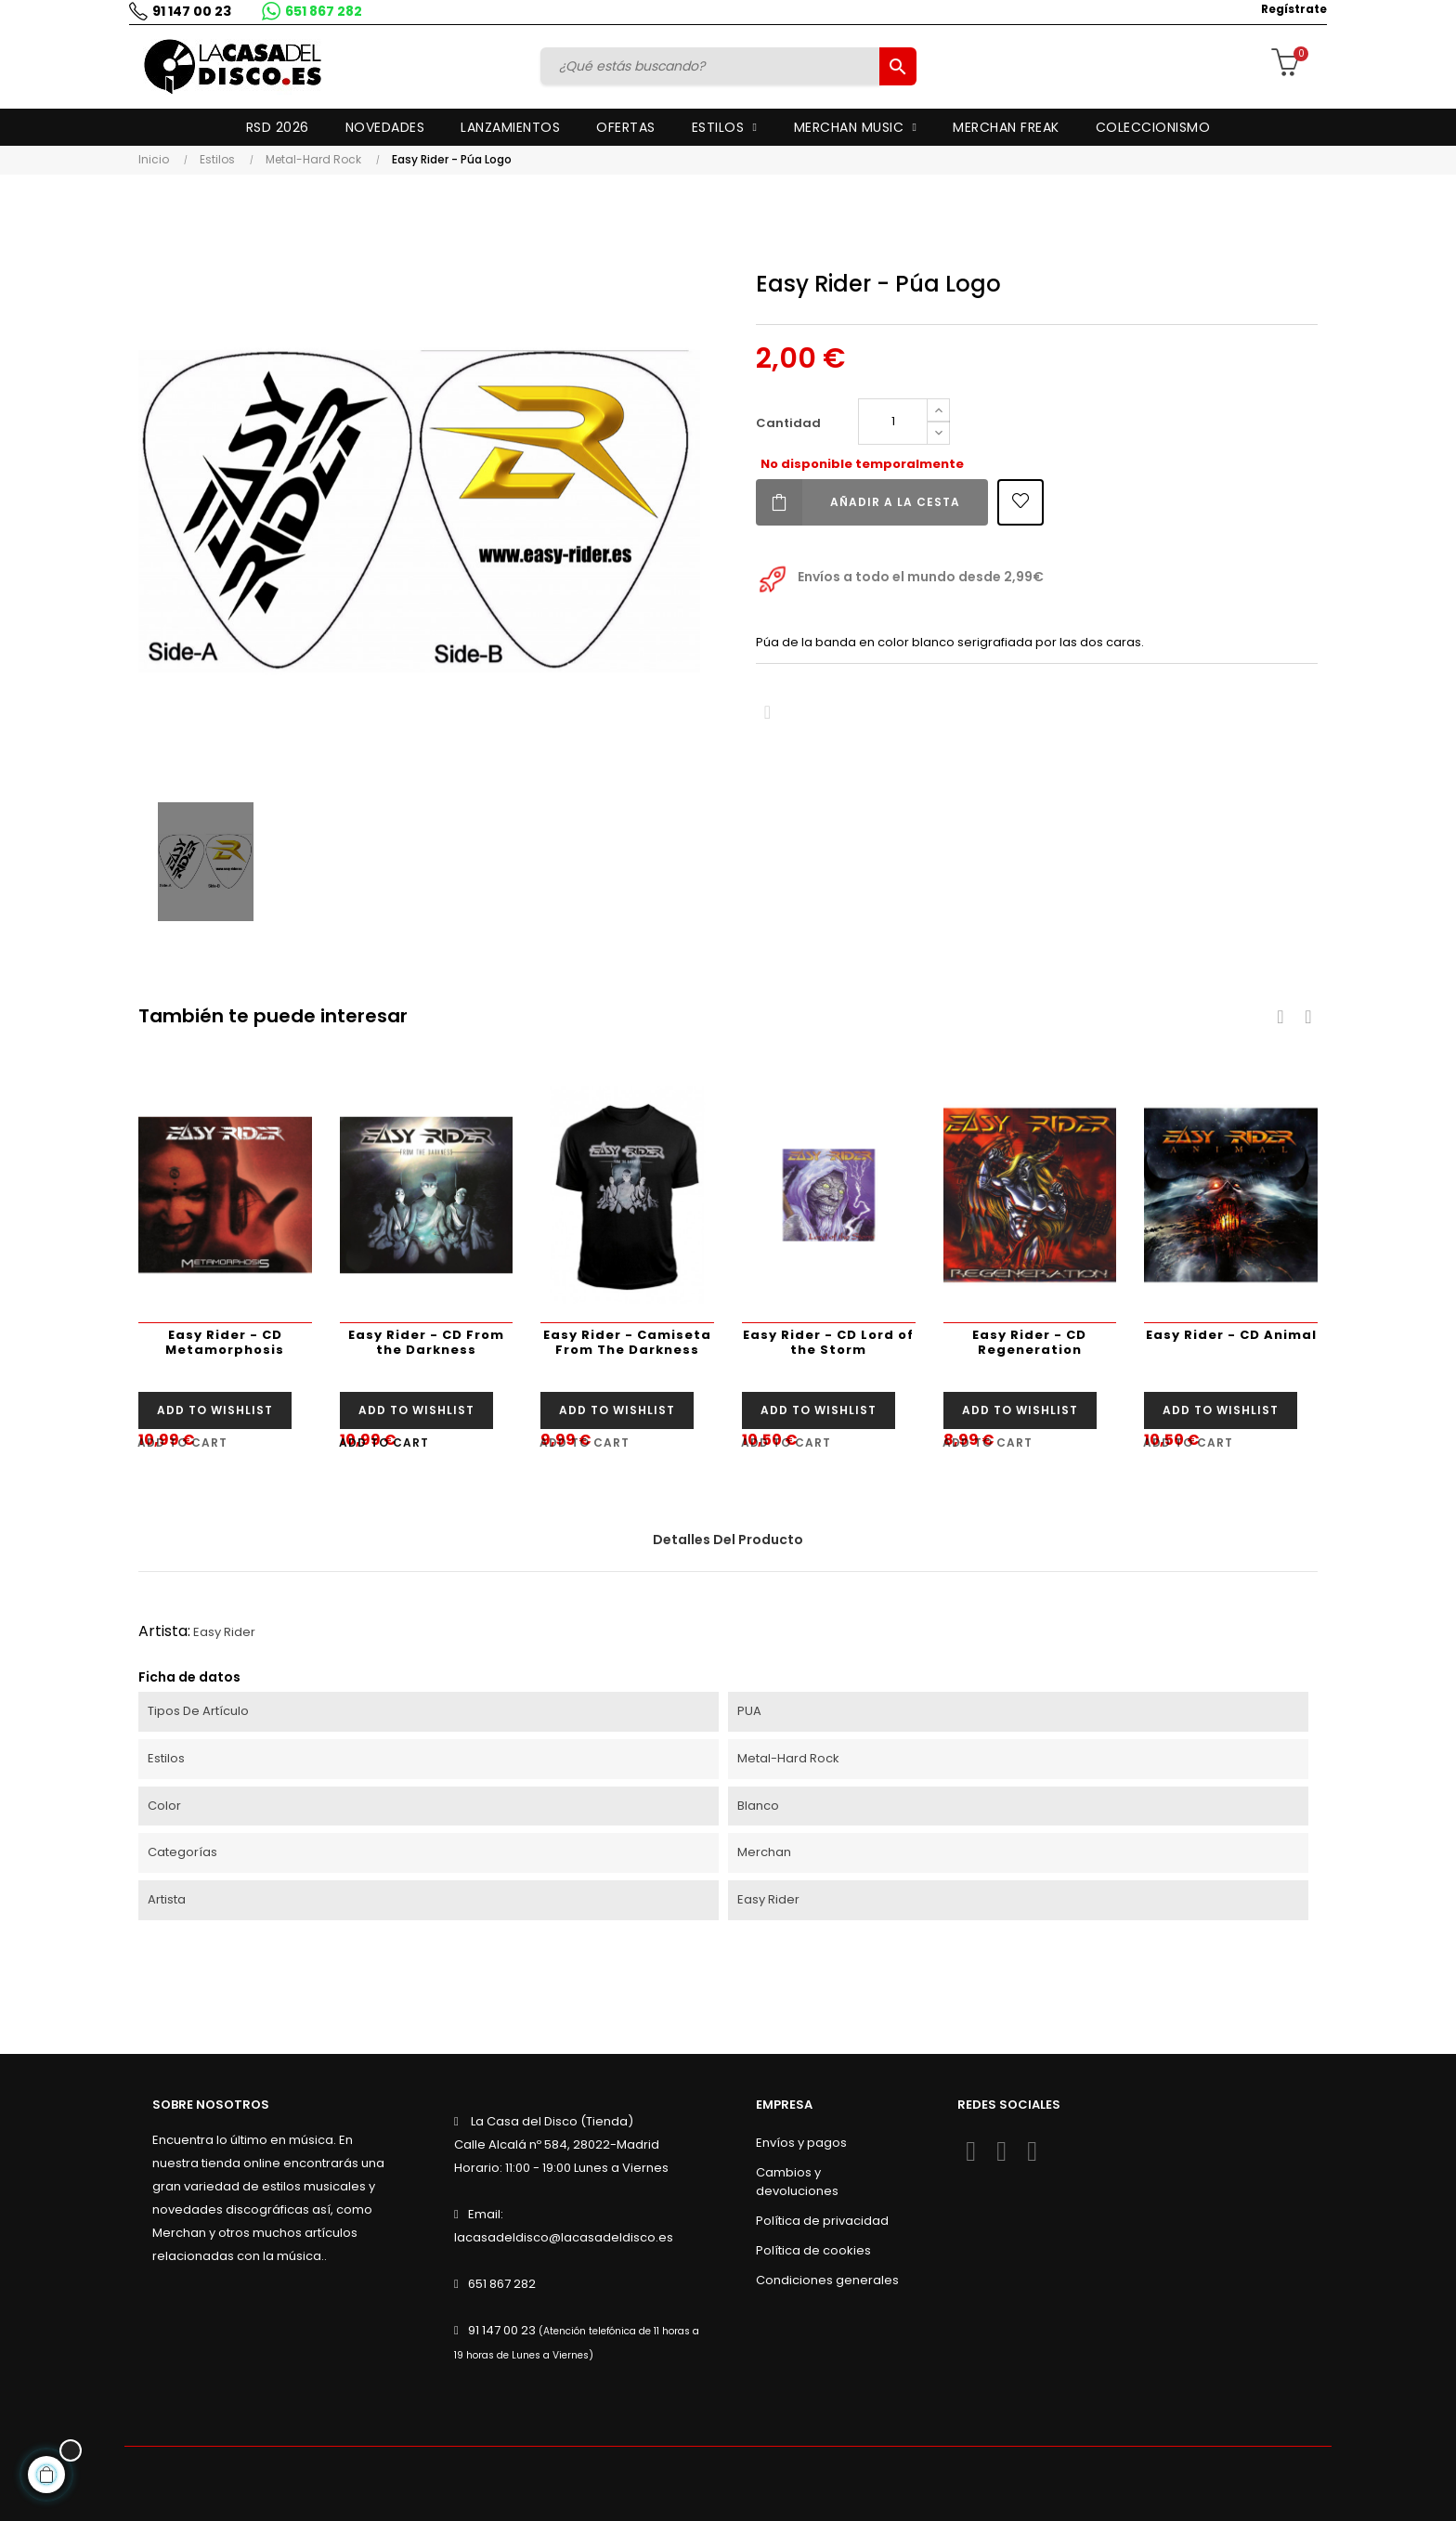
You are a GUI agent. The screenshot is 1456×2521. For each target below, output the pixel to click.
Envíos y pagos (801, 2142)
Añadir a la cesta (858, 502)
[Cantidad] (893, 421)
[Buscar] (712, 65)
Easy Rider (224, 1632)
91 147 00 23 (187, 11)
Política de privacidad (822, 2220)
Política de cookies (813, 2250)
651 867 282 (319, 11)
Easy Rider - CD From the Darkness (426, 1342)
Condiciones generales (827, 2280)
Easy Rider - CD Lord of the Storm (828, 1342)
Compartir (767, 712)
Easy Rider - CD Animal (1231, 1335)
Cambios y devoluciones (797, 2182)
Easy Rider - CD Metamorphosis (224, 1342)
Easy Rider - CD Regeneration (1029, 1342)
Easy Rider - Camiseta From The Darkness (627, 1342)
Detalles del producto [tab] (728, 1539)
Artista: (164, 1631)
